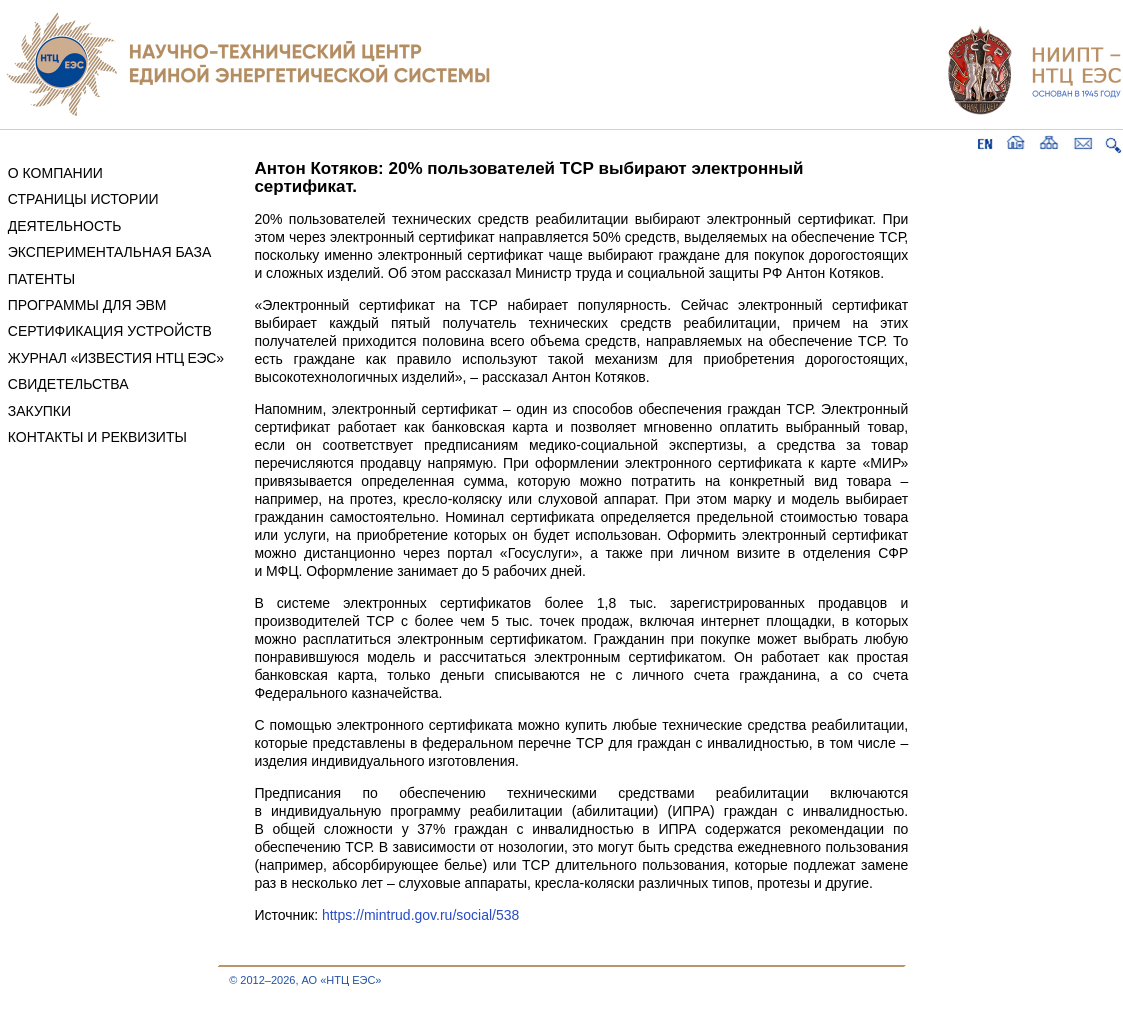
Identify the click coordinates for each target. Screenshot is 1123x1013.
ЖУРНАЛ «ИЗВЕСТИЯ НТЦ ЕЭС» (116, 358)
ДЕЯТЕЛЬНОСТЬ (65, 226)
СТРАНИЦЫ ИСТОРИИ (83, 199)
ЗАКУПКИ (39, 411)
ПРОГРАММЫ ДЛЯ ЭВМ (87, 305)
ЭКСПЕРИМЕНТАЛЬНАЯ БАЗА (110, 252)
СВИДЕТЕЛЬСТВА (68, 384)
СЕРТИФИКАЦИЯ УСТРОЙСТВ (110, 331)
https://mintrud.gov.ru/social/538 (420, 915)
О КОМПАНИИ (55, 173)
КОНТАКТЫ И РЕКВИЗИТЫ (97, 437)
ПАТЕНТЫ (41, 279)
